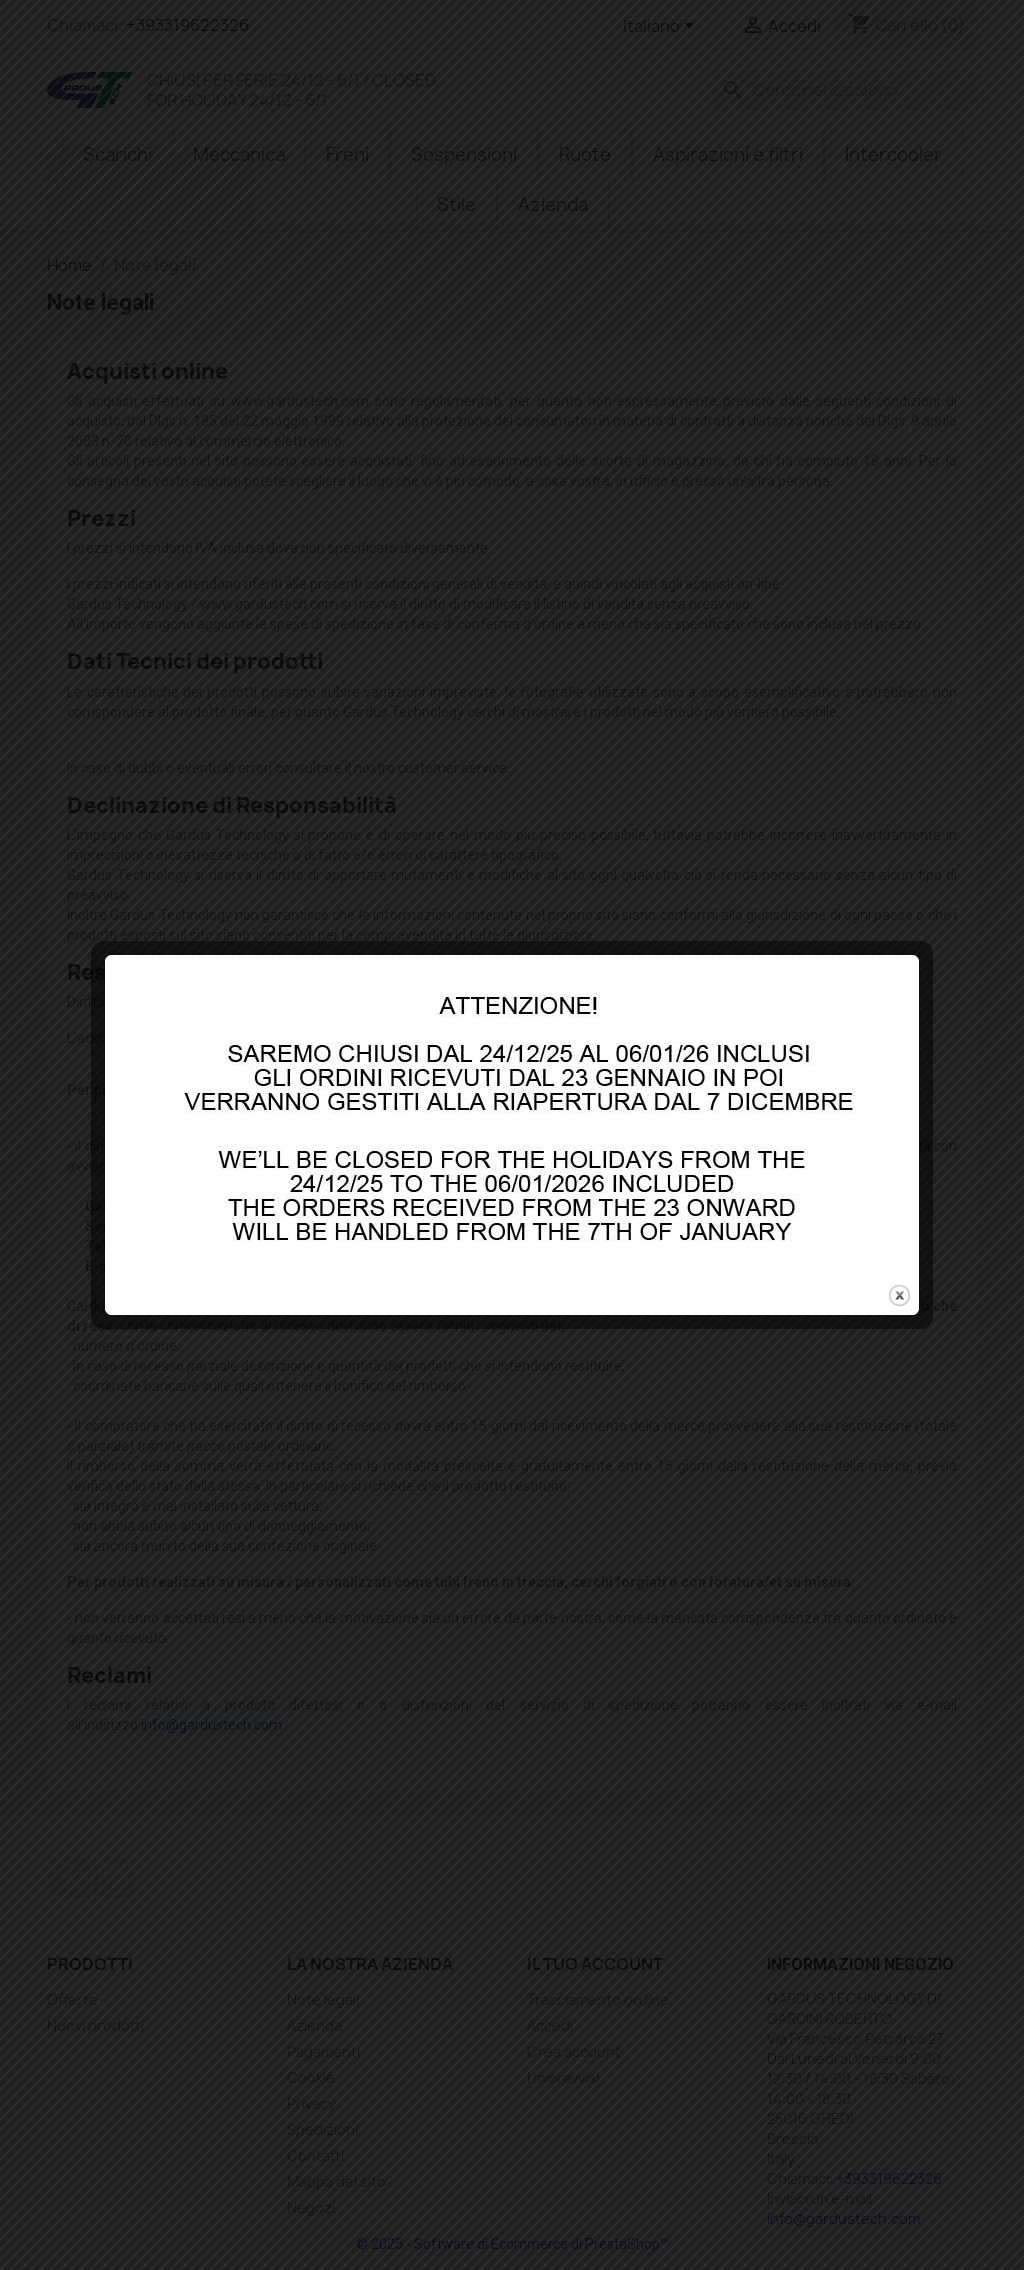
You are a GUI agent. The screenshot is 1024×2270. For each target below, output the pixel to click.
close (899, 1208)
